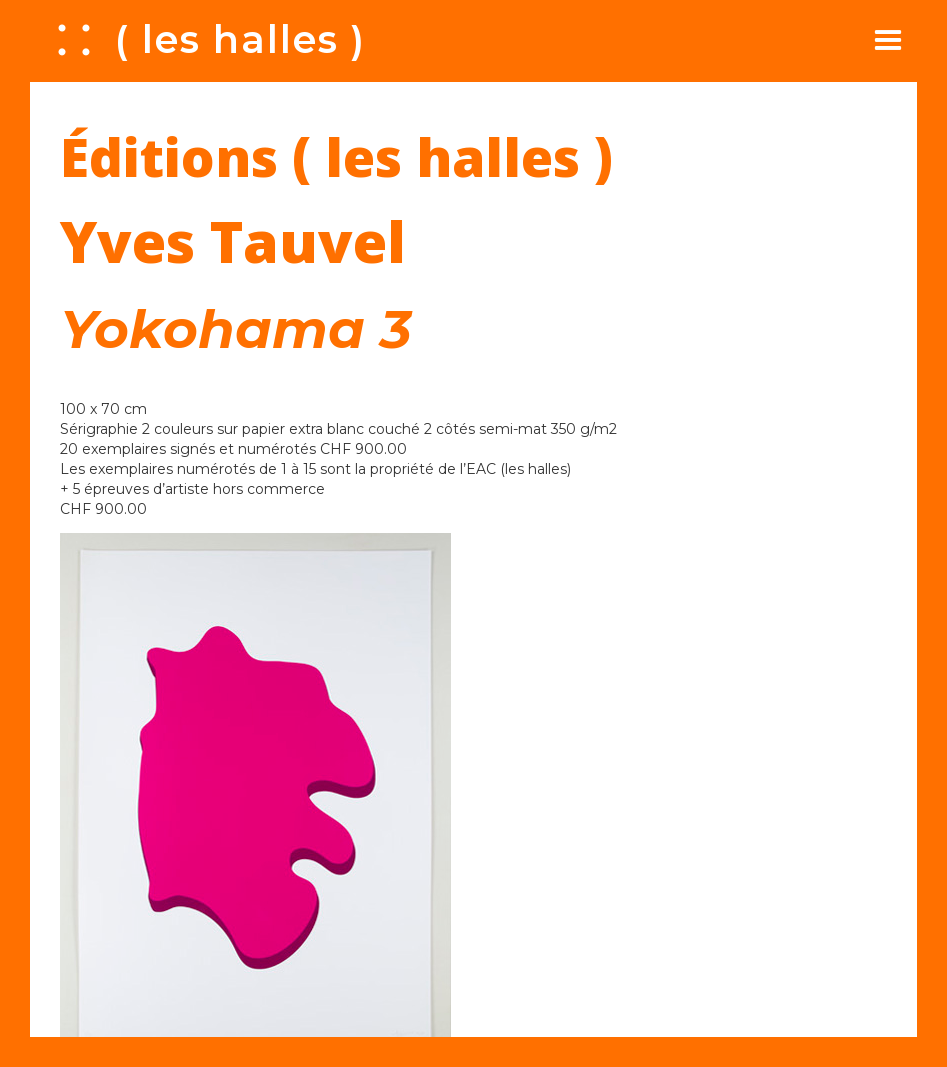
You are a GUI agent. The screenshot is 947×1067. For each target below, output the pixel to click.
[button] (888, 40)
